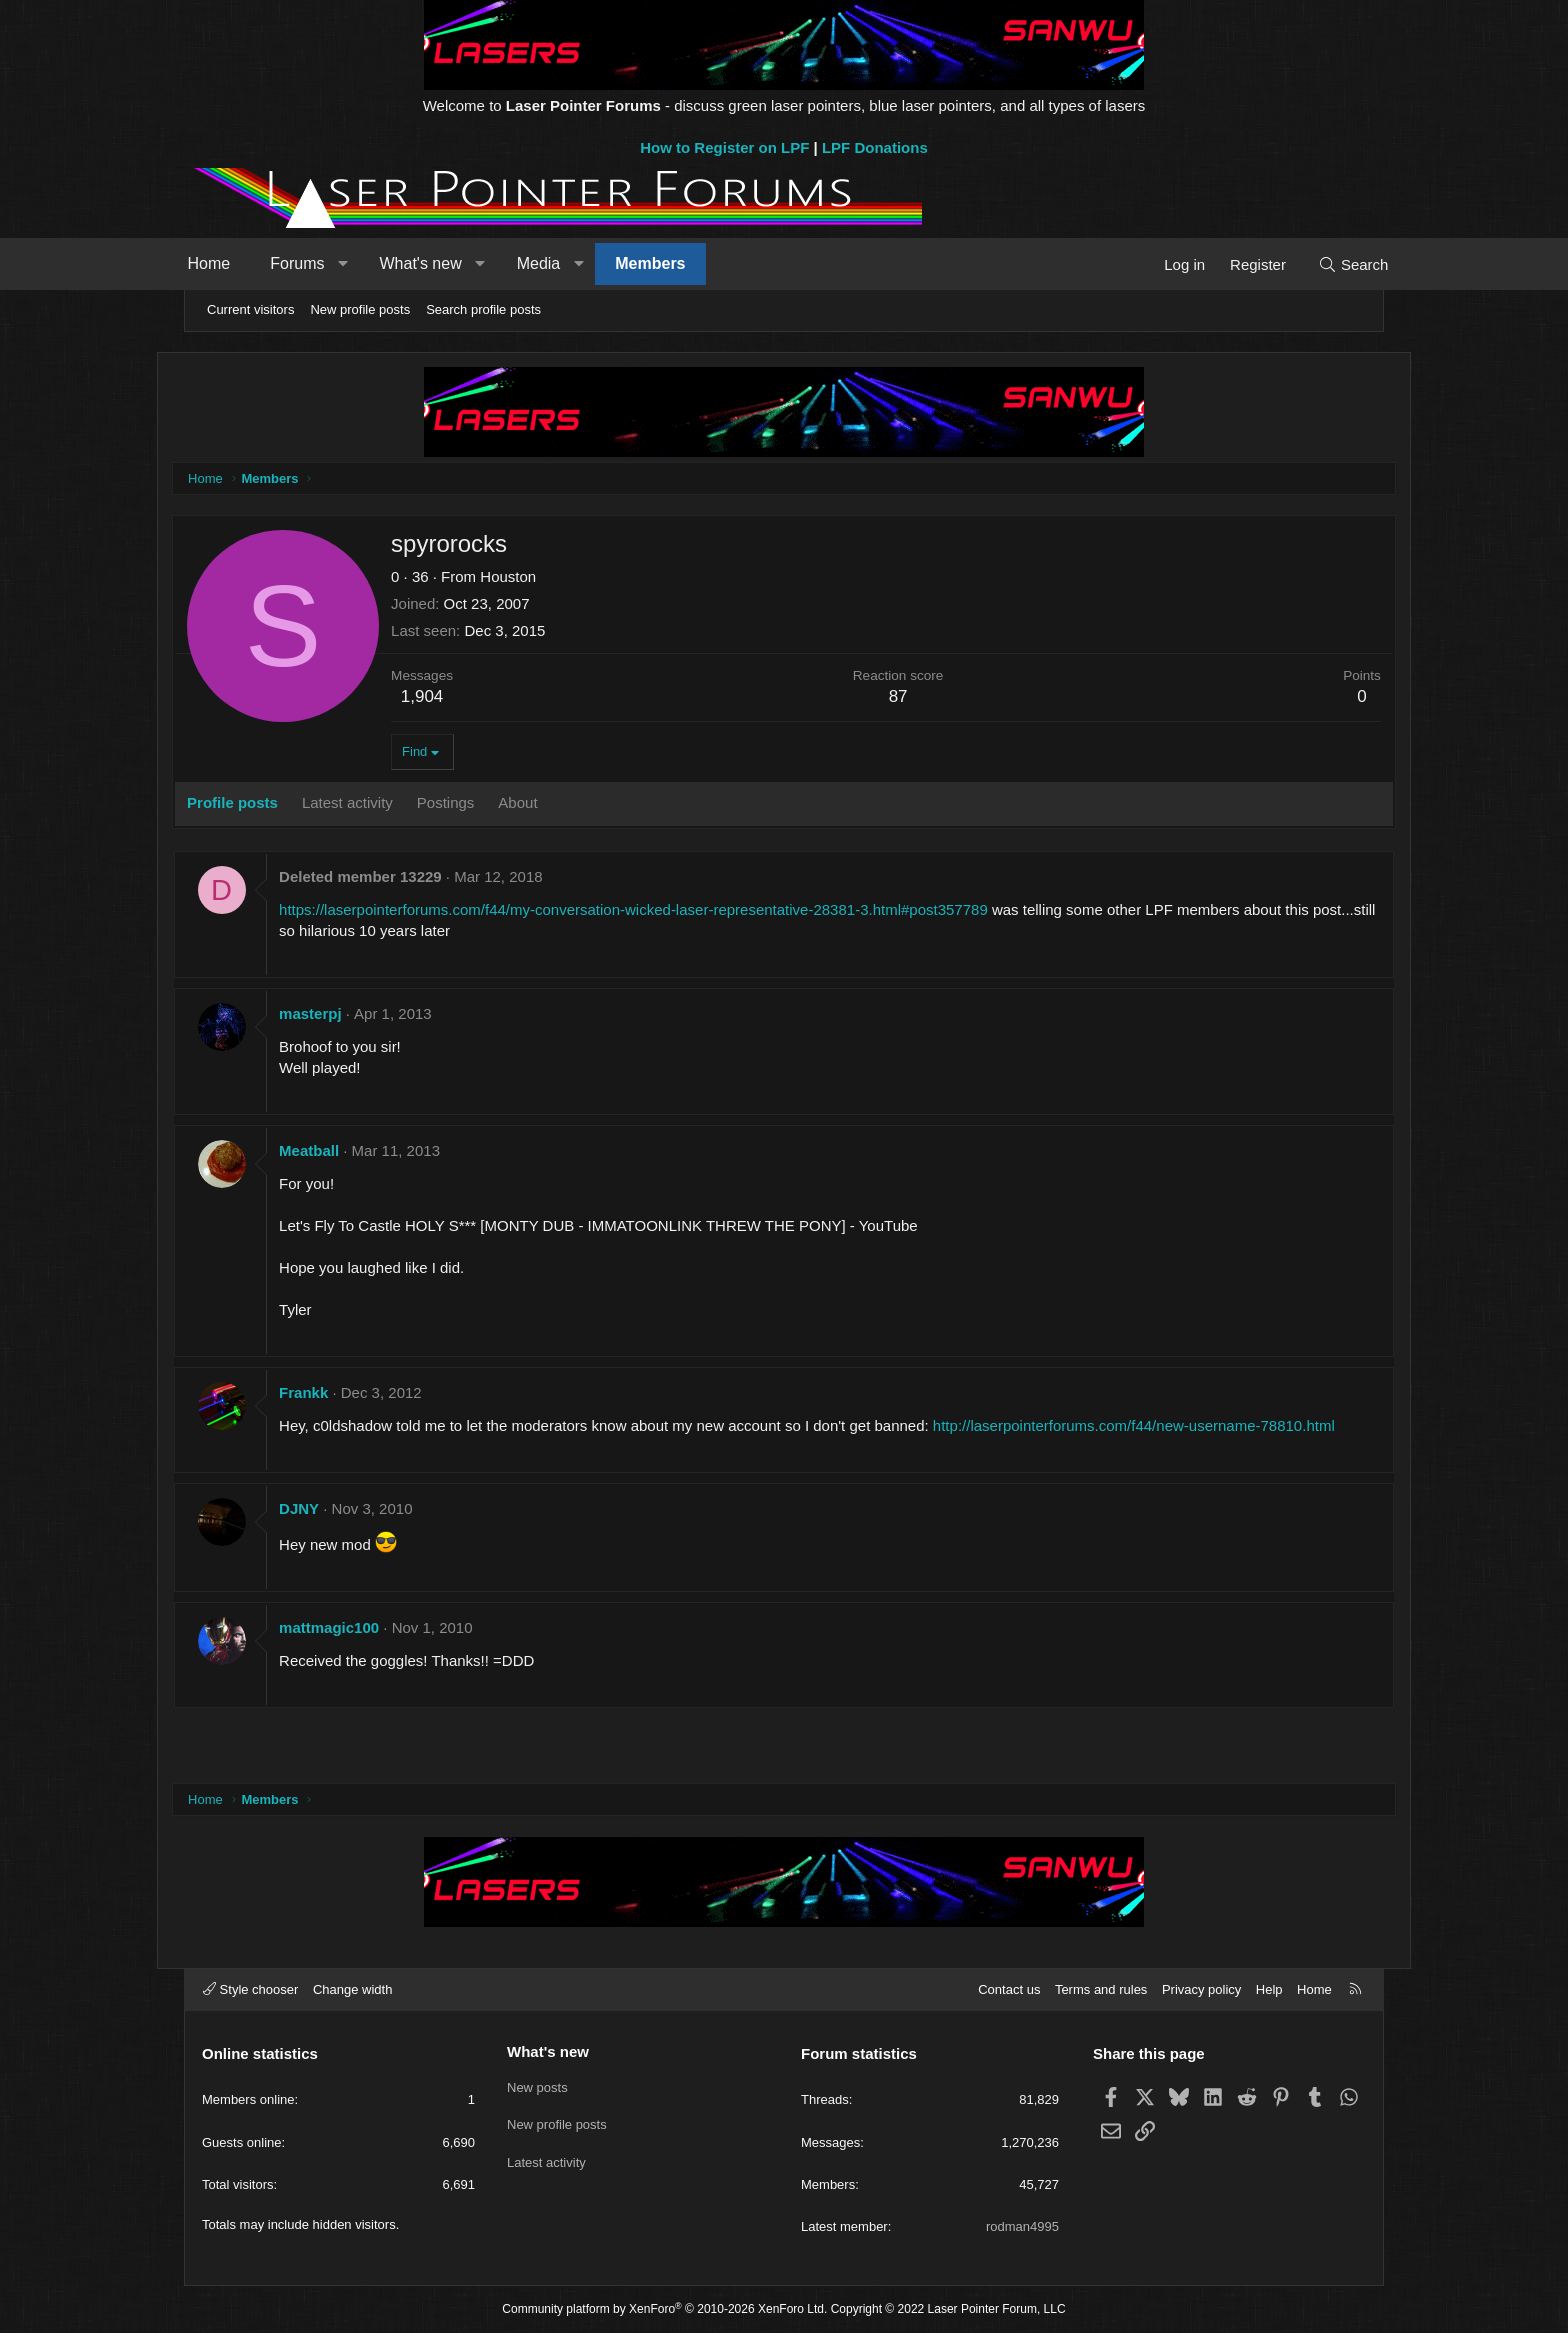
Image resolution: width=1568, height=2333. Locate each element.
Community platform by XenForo (664, 2309)
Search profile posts (483, 309)
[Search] (1326, 264)
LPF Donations (875, 147)
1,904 (450, 697)
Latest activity (546, 2158)
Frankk (331, 1393)
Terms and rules (1101, 1989)
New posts (537, 2085)
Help (1269, 1989)
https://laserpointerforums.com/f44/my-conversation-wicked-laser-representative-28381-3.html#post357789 (661, 910)
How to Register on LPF (724, 147)
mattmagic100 (357, 1649)
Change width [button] (353, 1989)
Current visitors (250, 309)
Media (565, 263)
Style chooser (250, 1989)
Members (677, 263)
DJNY (327, 1530)
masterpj (338, 1014)
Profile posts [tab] (260, 803)
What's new (447, 263)
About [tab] (545, 803)
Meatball (337, 1151)
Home (235, 263)
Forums (324, 263)
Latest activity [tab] (375, 803)
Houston (536, 577)
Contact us (1009, 1989)
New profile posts (360, 309)
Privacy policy (1201, 1989)
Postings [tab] (474, 803)
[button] (369, 264)
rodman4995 (1022, 2226)
